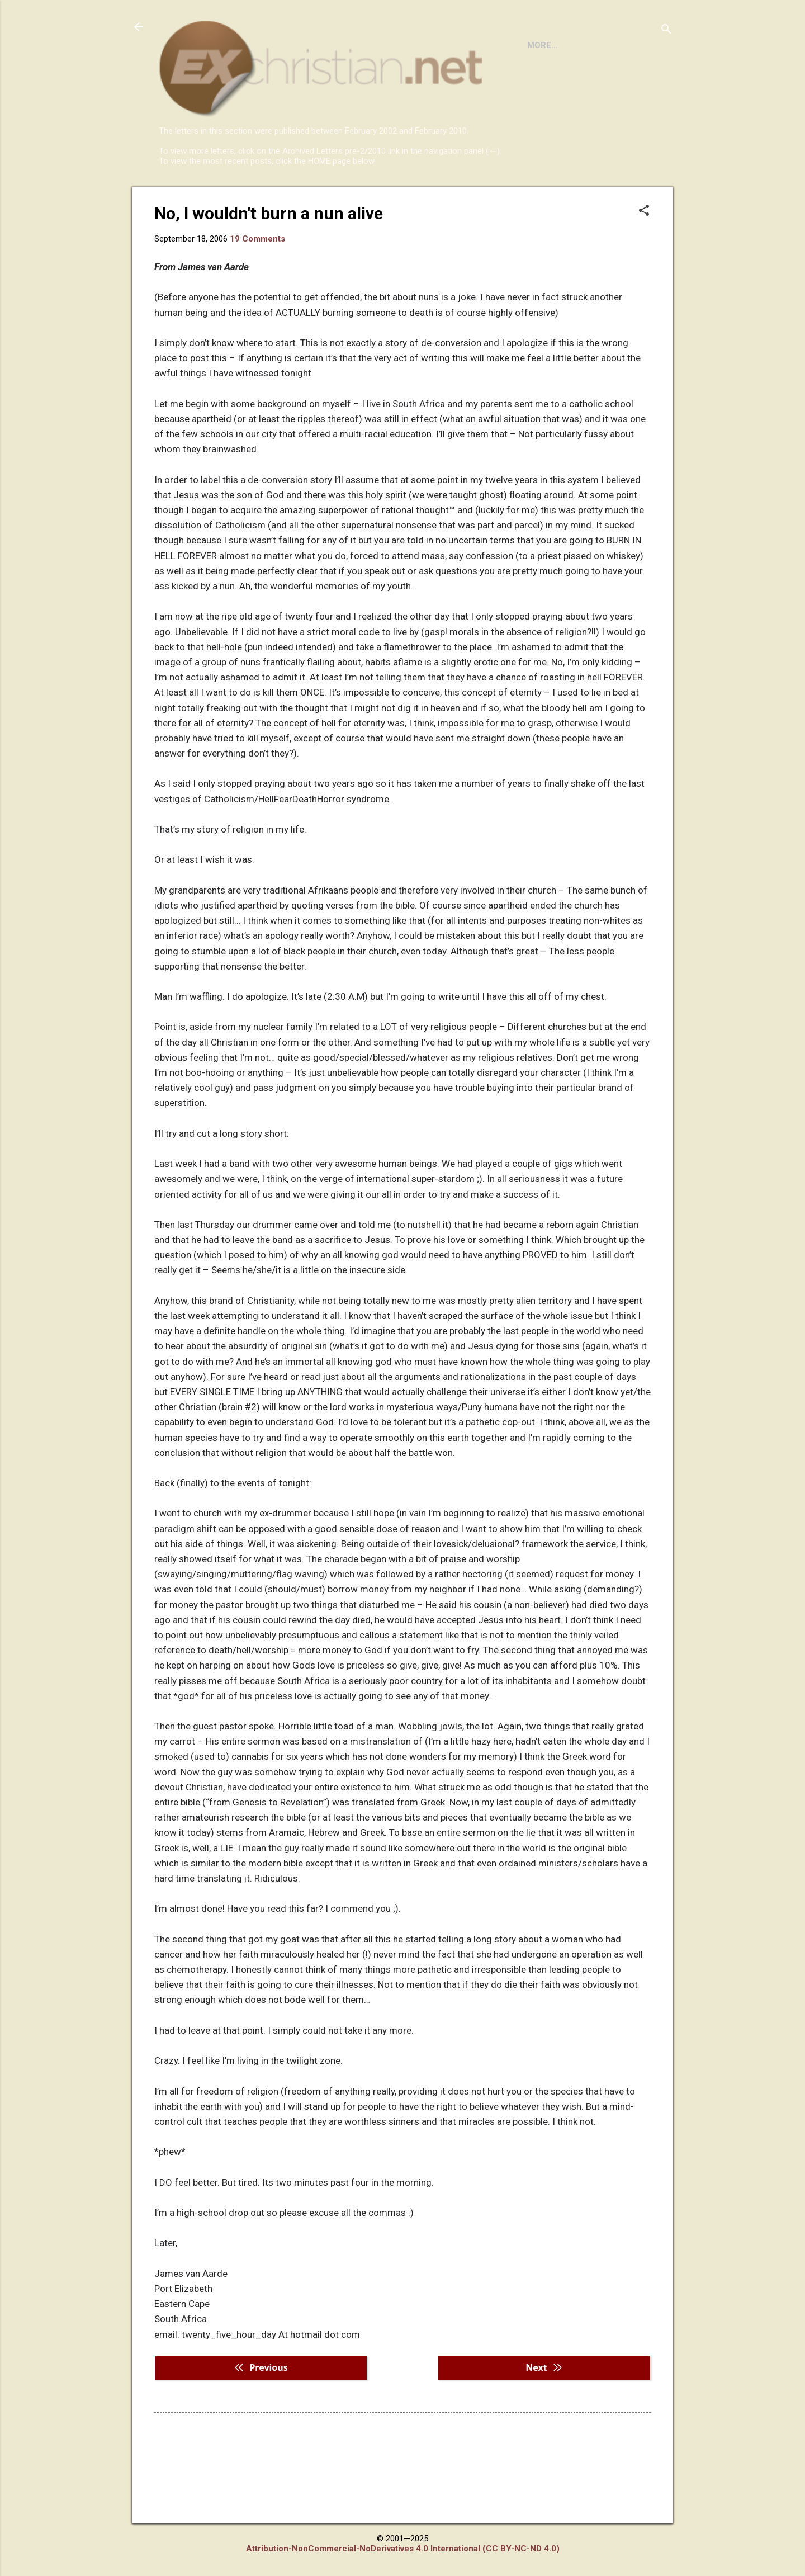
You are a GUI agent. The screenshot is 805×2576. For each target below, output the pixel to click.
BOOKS (226, 197)
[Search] (666, 30)
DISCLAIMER (286, 197)
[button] (644, 257)
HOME (180, 197)
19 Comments (257, 285)
